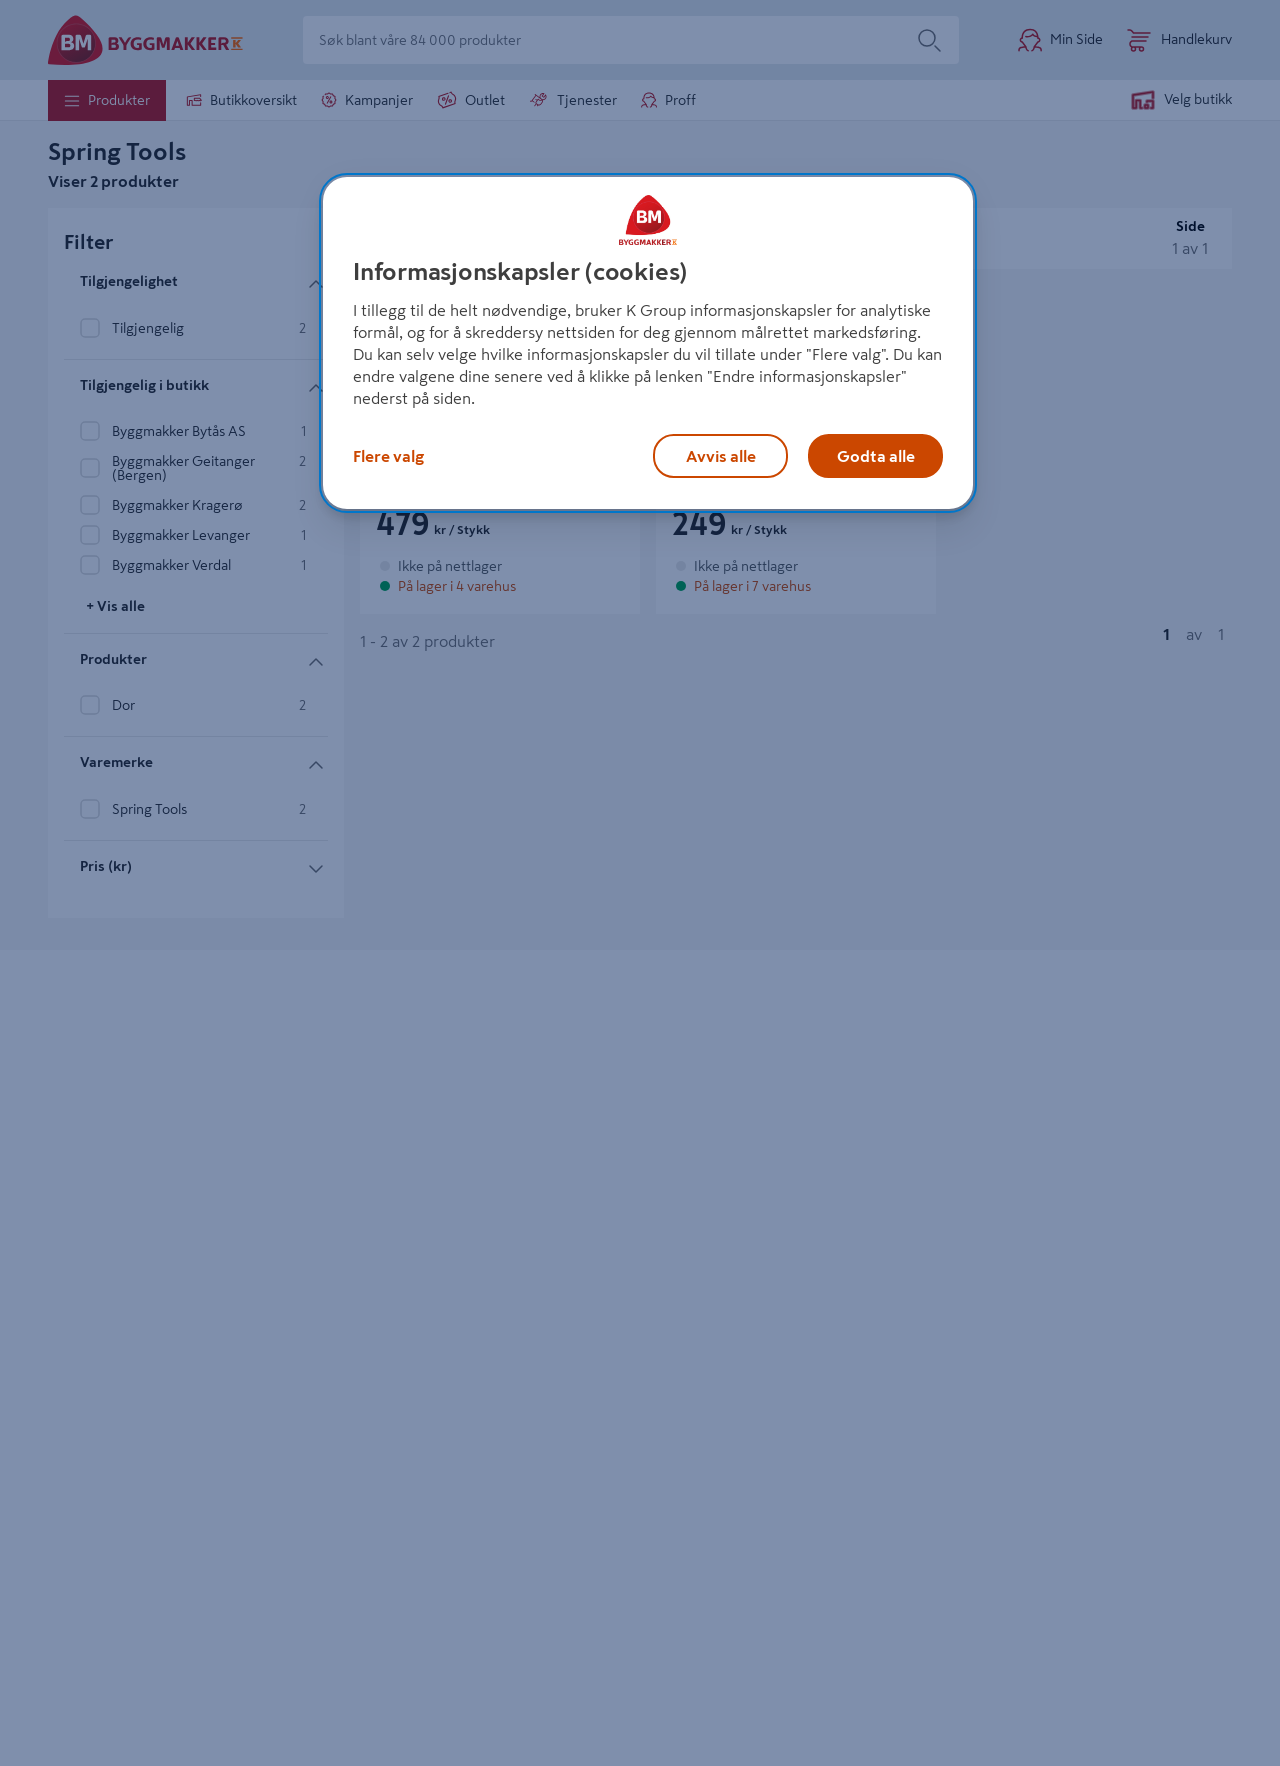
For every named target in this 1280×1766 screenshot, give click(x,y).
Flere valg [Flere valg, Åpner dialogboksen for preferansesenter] (388, 456)
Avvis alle (721, 456)
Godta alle (876, 456)
